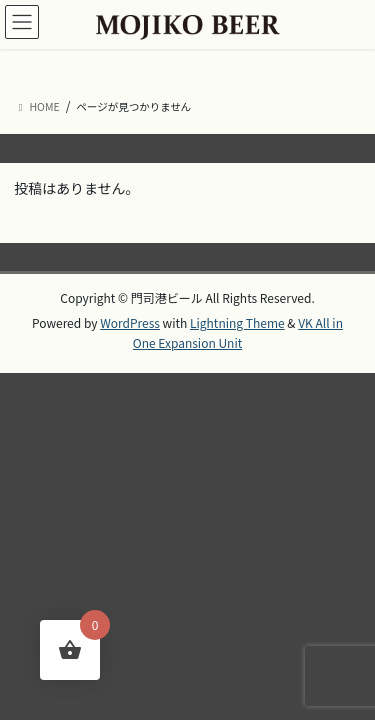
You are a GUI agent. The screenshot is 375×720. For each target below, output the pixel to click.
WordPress (130, 322)
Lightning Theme (237, 322)
